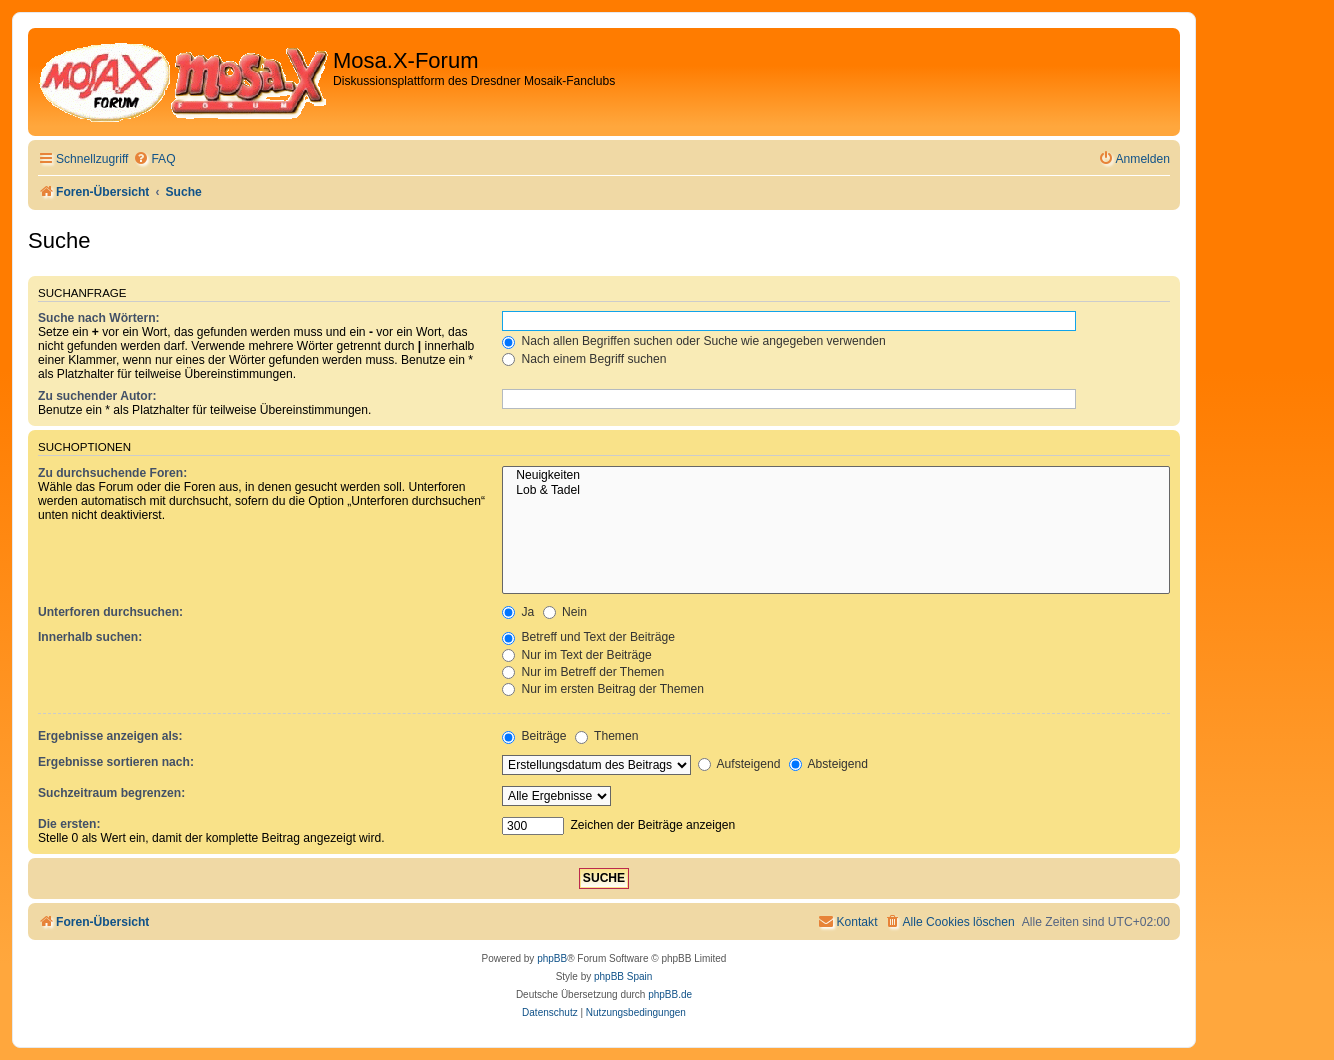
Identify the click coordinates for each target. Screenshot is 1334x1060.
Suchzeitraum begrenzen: (111, 793)
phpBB (552, 958)
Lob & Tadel (836, 491)
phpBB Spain (623, 976)
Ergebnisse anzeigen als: (110, 736)
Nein (565, 612)
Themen (607, 736)
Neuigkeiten (836, 476)
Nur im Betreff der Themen (583, 672)
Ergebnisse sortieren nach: (116, 762)
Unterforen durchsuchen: (110, 612)
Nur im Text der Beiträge (577, 655)
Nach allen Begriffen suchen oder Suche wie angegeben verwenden (694, 341)
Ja (518, 612)
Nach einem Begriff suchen (584, 359)
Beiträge (534, 736)
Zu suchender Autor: (97, 396)
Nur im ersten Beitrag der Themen (603, 689)
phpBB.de (670, 994)
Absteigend (828, 764)
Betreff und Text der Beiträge (588, 637)
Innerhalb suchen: (90, 637)
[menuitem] (154, 159)
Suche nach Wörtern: (99, 318)
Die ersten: (69, 824)
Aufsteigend (739, 764)
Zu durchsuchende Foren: (112, 473)
